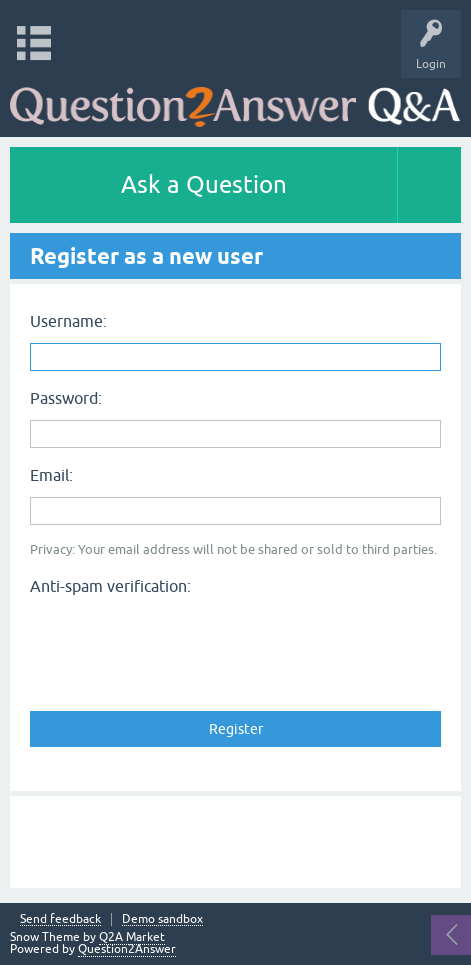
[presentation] (182, 642)
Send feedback (60, 919)
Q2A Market (132, 937)
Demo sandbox (162, 919)
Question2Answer (127, 949)
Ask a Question (204, 184)
